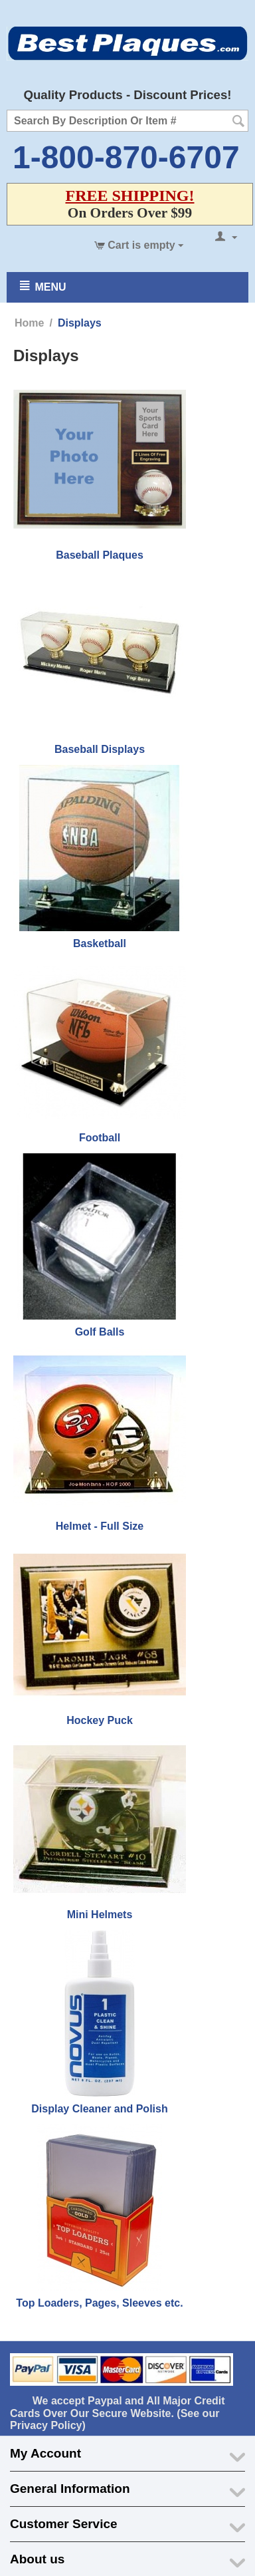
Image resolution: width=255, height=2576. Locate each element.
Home (29, 323)
